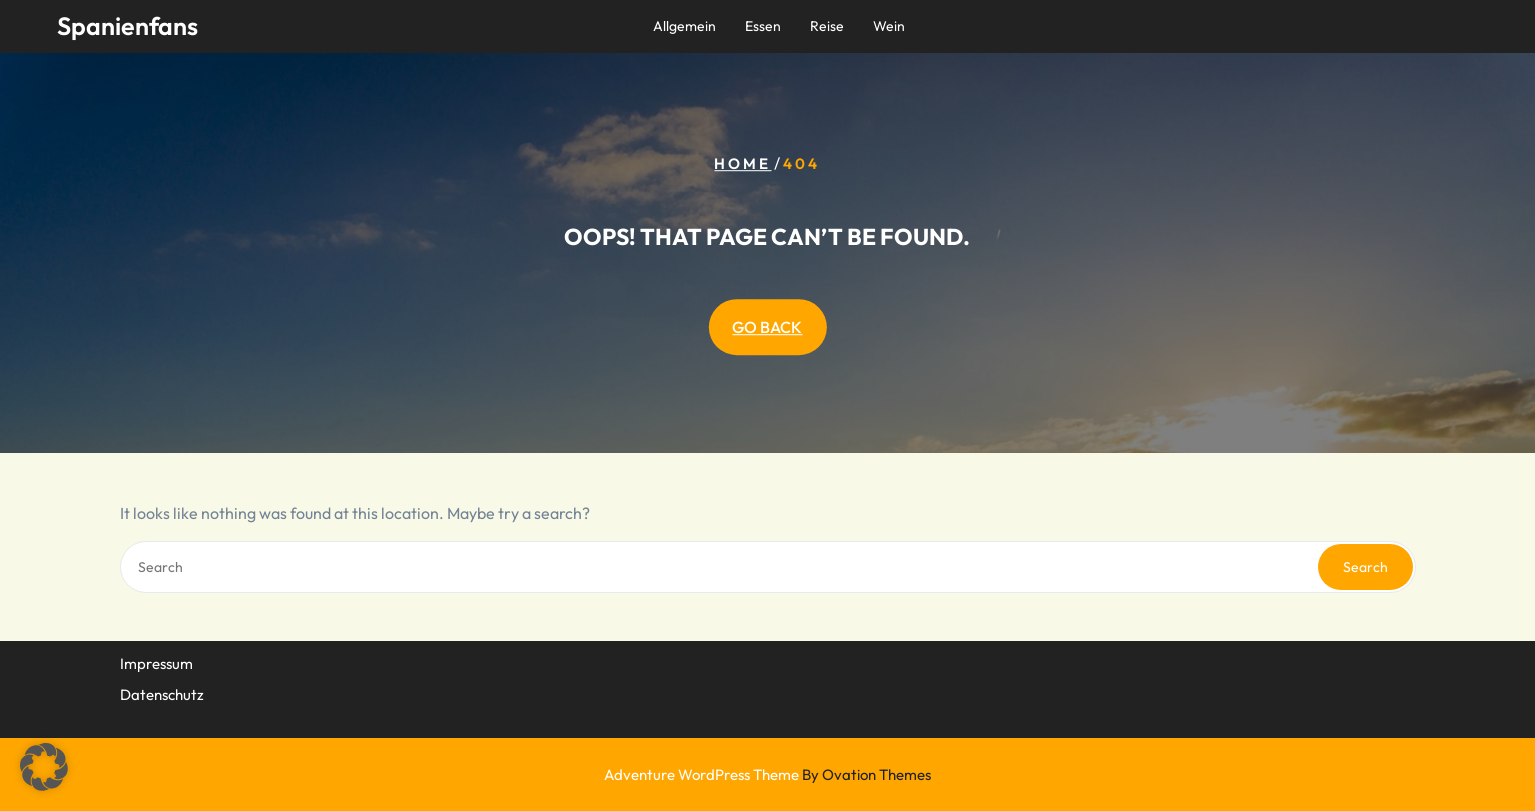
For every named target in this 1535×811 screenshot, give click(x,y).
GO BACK (767, 327)
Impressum (156, 662)
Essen (763, 26)
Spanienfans (127, 26)
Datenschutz (162, 693)
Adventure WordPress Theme (767, 774)
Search (1365, 567)
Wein (889, 26)
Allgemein (684, 26)
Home (742, 163)
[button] (44, 767)
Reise (827, 26)
